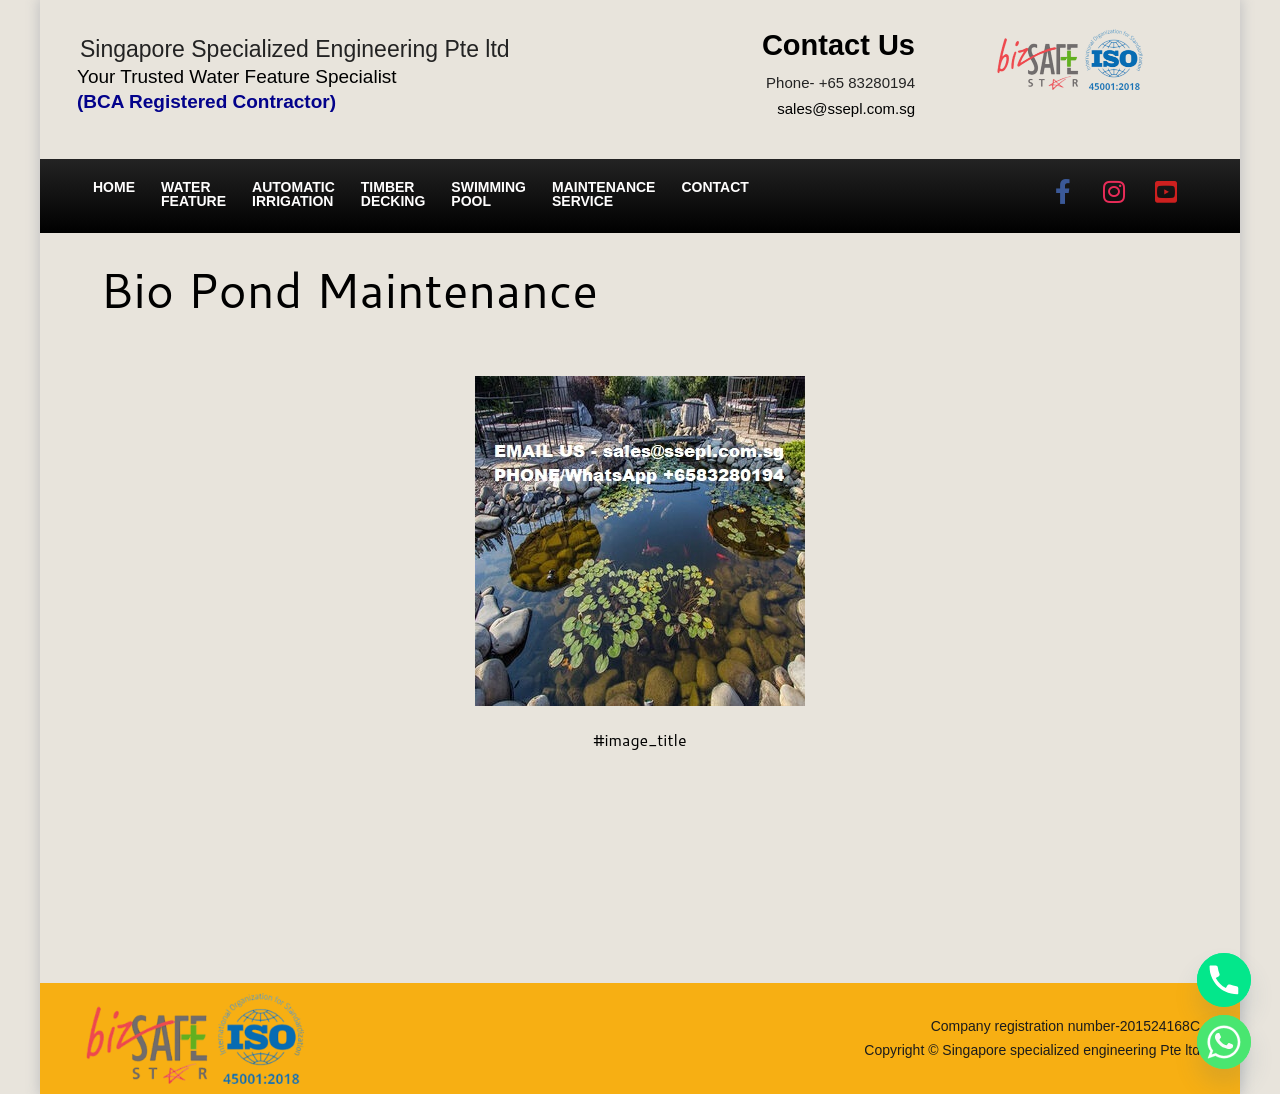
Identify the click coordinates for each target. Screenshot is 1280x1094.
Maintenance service (603, 194)
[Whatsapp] (1224, 1042)
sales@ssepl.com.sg (846, 108)
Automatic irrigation (293, 194)
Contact (714, 187)
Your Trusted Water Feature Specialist (237, 76)
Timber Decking (393, 194)
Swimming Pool (488, 194)
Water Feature (193, 194)
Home (114, 187)
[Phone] (1224, 980)
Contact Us (838, 45)
